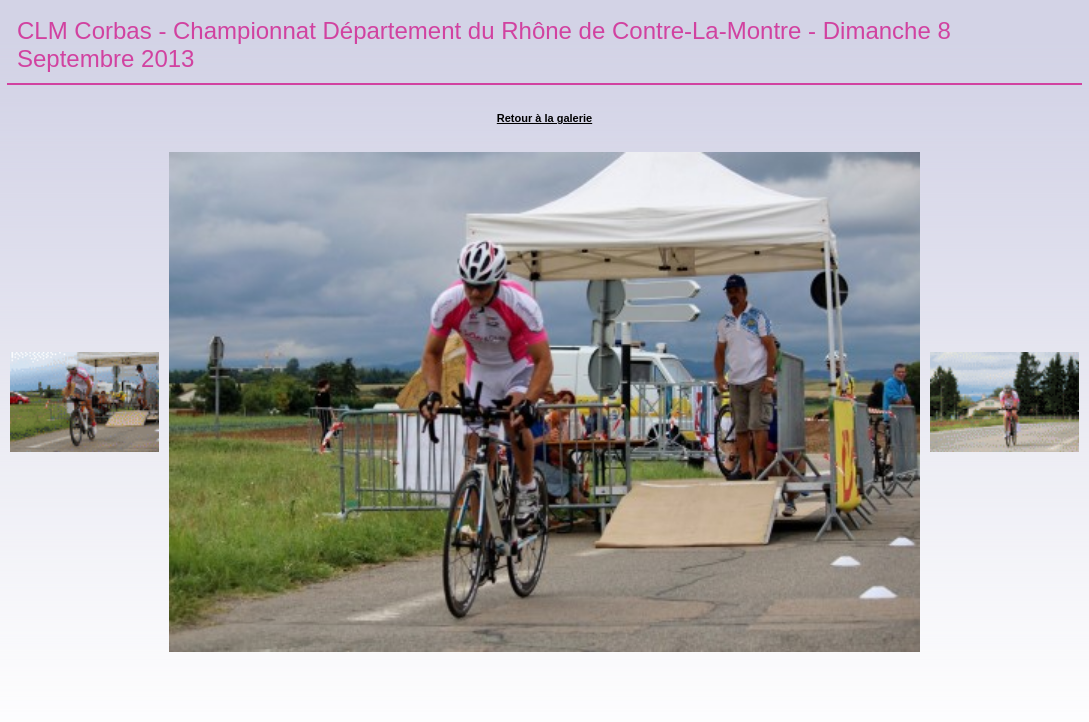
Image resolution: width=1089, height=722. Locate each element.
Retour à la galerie (544, 118)
